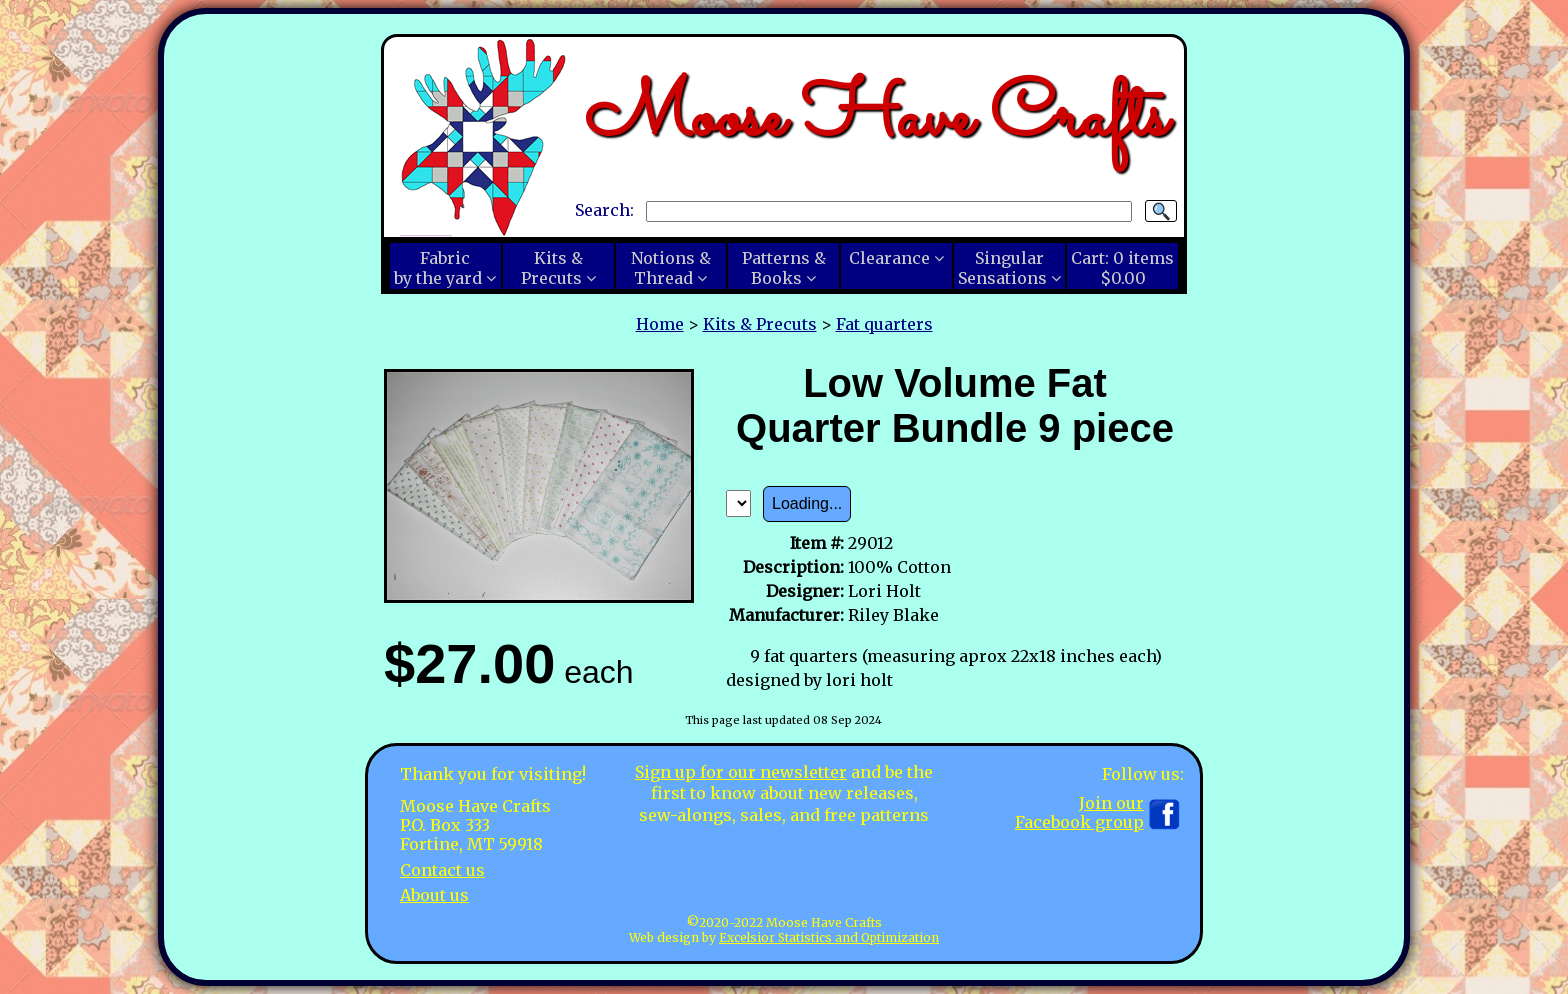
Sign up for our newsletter (741, 772)
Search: (604, 210)
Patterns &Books (784, 268)
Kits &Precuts (552, 268)
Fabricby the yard (438, 268)
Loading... (807, 503)
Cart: (1122, 268)
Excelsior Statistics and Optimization (829, 937)
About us (434, 895)
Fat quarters (884, 324)
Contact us (442, 870)
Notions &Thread (671, 268)
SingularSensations (1002, 268)
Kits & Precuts (760, 324)
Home (660, 324)
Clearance (889, 258)
